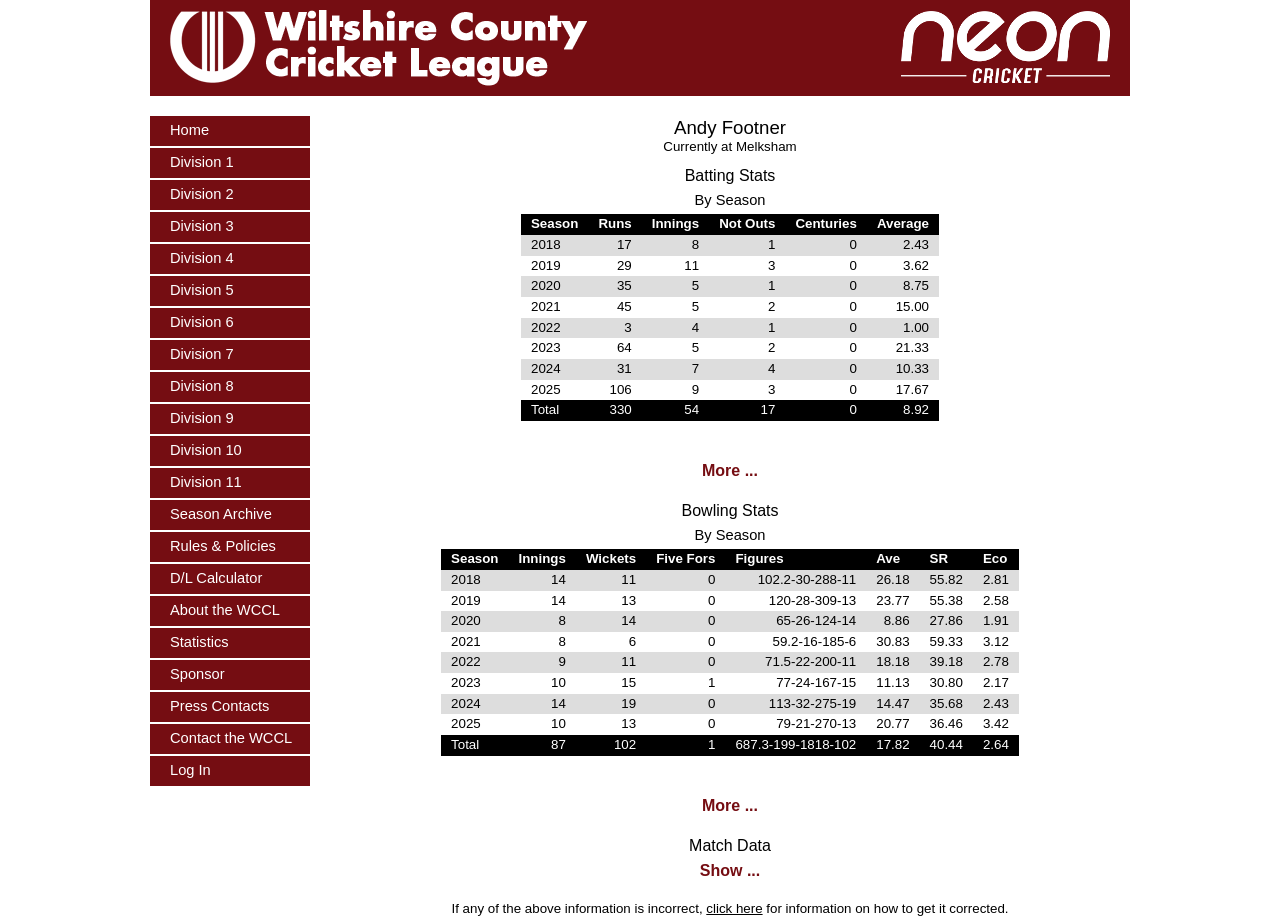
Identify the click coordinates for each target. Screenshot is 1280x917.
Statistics (199, 642)
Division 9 (202, 418)
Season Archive (221, 514)
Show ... (730, 870)
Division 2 (202, 194)
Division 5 (202, 290)
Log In (190, 770)
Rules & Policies (223, 546)
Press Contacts (219, 706)
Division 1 (202, 162)
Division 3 (202, 226)
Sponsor (197, 674)
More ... (730, 470)
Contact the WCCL (231, 738)
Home (189, 130)
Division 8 (202, 386)
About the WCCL (225, 610)
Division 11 (206, 482)
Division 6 (202, 322)
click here (734, 908)
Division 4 (202, 258)
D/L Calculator (216, 578)
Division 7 (202, 354)
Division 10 (206, 450)
